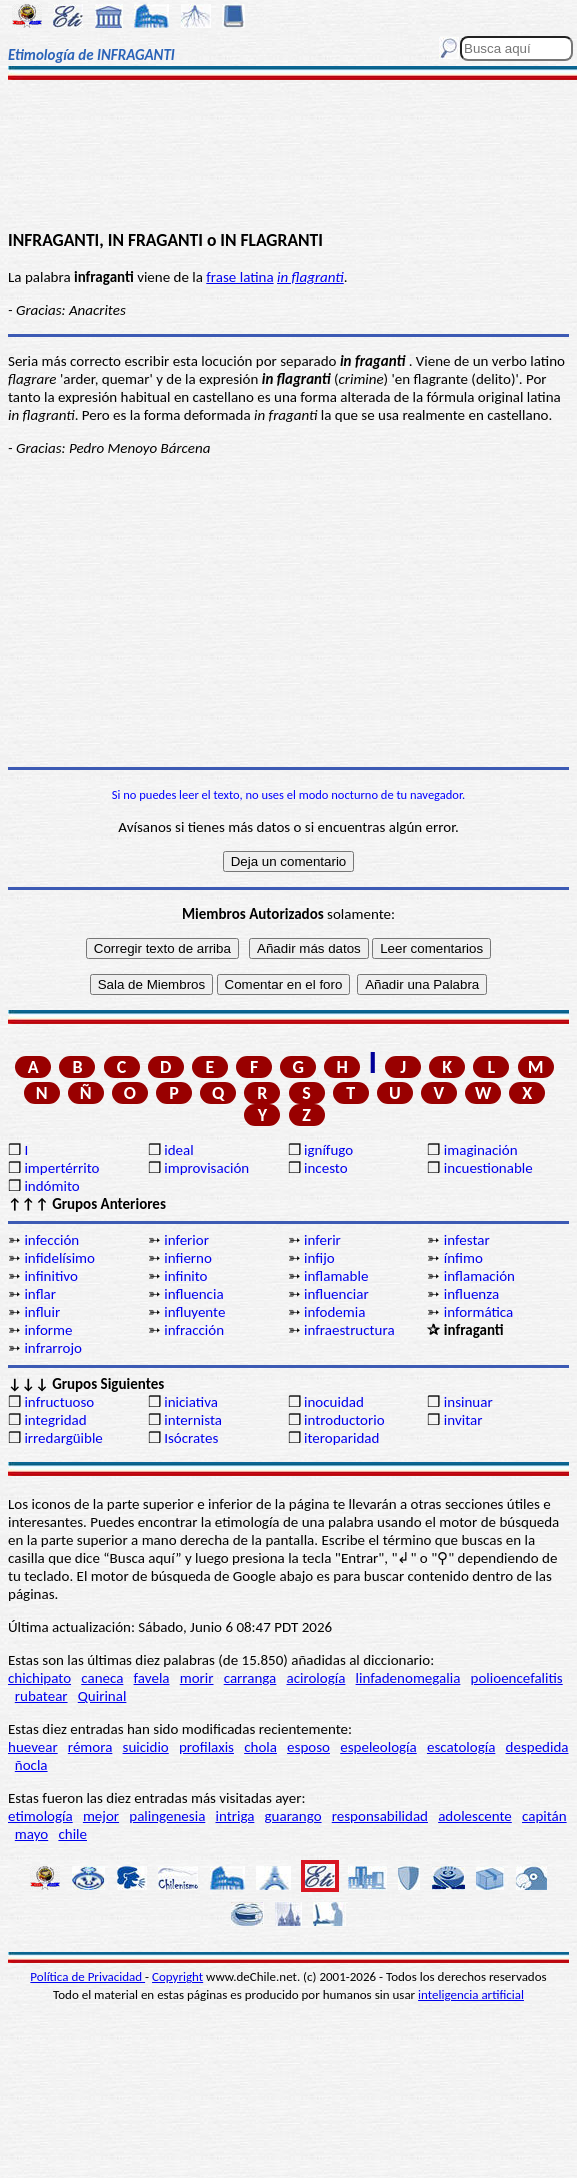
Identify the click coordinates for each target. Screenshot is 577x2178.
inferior (186, 1240)
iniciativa (191, 1402)
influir (42, 1312)
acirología (315, 1678)
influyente (194, 1312)
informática (478, 1312)
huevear (33, 1747)
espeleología (378, 1747)
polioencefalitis (517, 1678)
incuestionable (488, 1168)
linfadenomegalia (408, 1678)
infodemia (334, 1312)
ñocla (31, 1765)
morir (197, 1678)
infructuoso (59, 1402)
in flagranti (310, 277)
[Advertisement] (288, 157)
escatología (461, 1747)
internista (193, 1420)
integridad (55, 1420)
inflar (40, 1294)
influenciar (336, 1294)
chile (72, 1834)
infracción (194, 1330)
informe (48, 1330)
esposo (308, 1747)
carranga (250, 1678)
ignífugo (328, 1150)
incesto (326, 1168)
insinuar (468, 1402)
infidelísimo (59, 1258)
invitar (463, 1420)
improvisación (206, 1168)
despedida (537, 1747)
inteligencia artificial (471, 1994)
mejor (101, 1816)
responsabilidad (380, 1816)
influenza (471, 1294)
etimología (40, 1816)
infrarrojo (53, 1348)
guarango (293, 1816)
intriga (235, 1816)
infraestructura (349, 1330)
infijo (319, 1258)
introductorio (344, 1420)
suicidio (146, 1747)
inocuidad (334, 1402)
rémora (90, 1747)
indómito (51, 1186)
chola (260, 1747)
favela (152, 1678)
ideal (178, 1150)
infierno (188, 1258)
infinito (185, 1276)
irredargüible (63, 1438)
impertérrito (61, 1168)
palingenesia (167, 1816)
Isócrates (191, 1438)
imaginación (481, 1150)
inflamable (336, 1276)
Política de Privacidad (87, 1976)
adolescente (475, 1816)
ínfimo (463, 1258)
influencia (193, 1294)
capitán (544, 1816)
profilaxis (206, 1747)
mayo (31, 1834)
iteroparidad (341, 1438)
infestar (467, 1240)
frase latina (239, 277)
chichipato (39, 1678)
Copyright (177, 1976)
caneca (102, 1678)
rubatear (41, 1696)
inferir (322, 1240)
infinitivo (50, 1276)
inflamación (479, 1276)
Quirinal (102, 1696)
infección (51, 1240)
